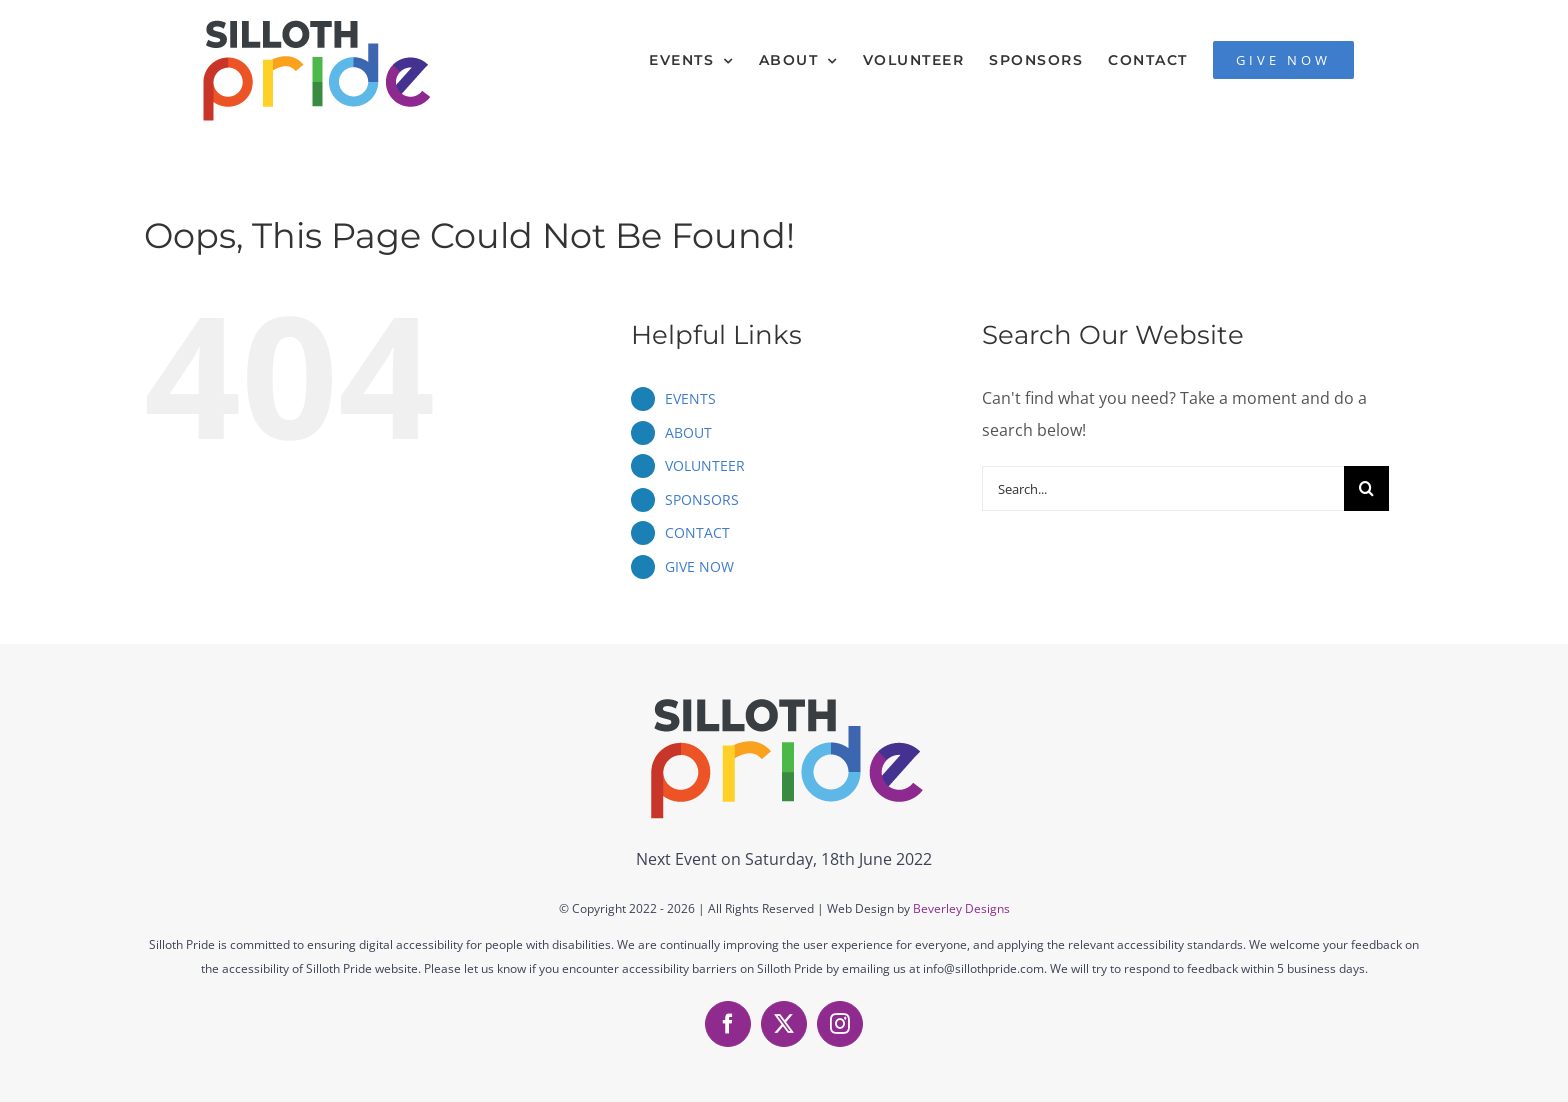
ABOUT (688, 432)
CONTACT (697, 532)
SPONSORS (702, 499)
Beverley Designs (961, 908)
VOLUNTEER (705, 465)
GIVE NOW (699, 566)
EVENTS (690, 398)
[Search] (1366, 488)
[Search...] (1163, 488)
